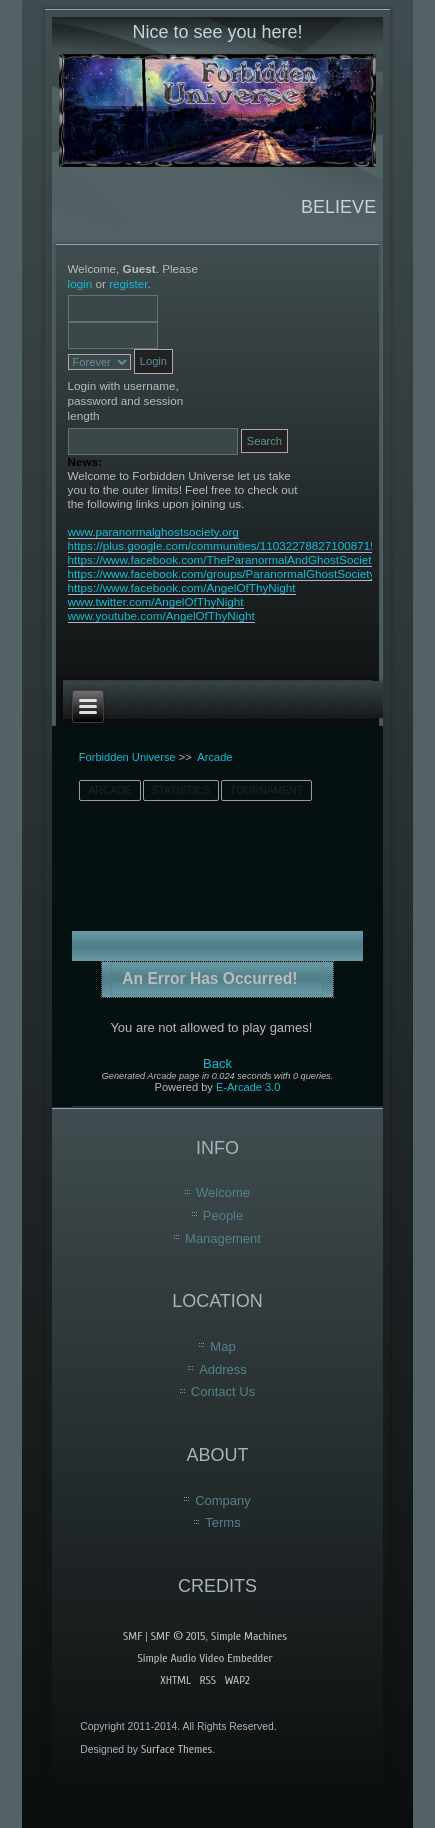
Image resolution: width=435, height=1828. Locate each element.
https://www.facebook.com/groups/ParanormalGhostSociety (222, 573)
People (223, 1215)
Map (222, 1346)
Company (223, 1500)
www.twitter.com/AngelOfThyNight (156, 601)
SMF (132, 1636)
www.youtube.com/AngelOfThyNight (161, 615)
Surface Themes (176, 1749)
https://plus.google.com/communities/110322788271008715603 (232, 545)
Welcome (223, 1192)
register (128, 283)
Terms (222, 1522)
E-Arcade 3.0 (248, 1087)
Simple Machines (249, 1636)
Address (223, 1369)
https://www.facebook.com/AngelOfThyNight (182, 587)
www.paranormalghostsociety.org (153, 531)
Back (217, 1063)
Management (223, 1238)
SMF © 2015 (178, 1636)
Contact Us (223, 1391)
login (80, 283)
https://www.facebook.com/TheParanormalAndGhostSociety (223, 559)
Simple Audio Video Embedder (204, 1658)
